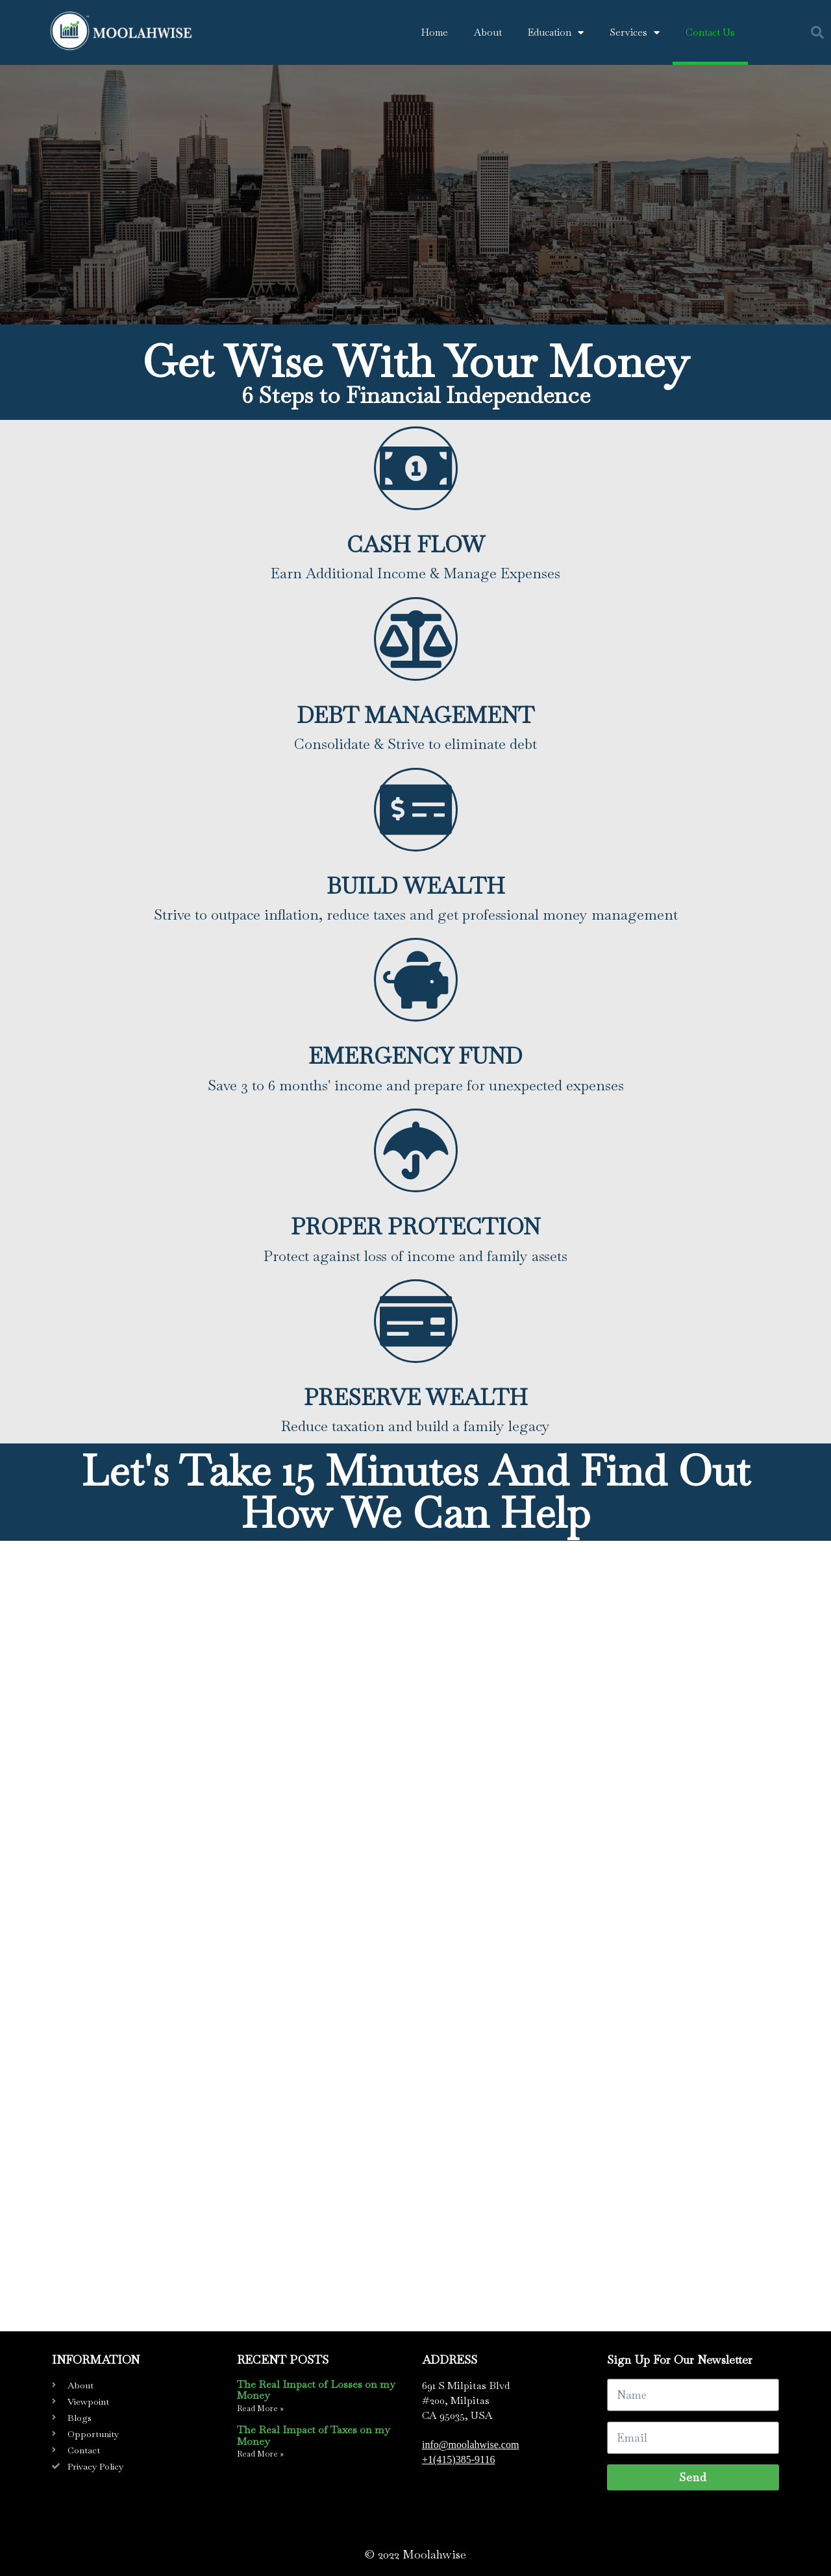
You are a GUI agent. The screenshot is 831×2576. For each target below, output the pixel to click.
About (488, 32)
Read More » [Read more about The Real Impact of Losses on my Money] (260, 2408)
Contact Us (710, 32)
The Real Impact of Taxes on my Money (313, 2435)
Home (434, 32)
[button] (817, 32)
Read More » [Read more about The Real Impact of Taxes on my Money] (260, 2454)
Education (556, 32)
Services (635, 32)
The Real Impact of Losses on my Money (316, 2390)
